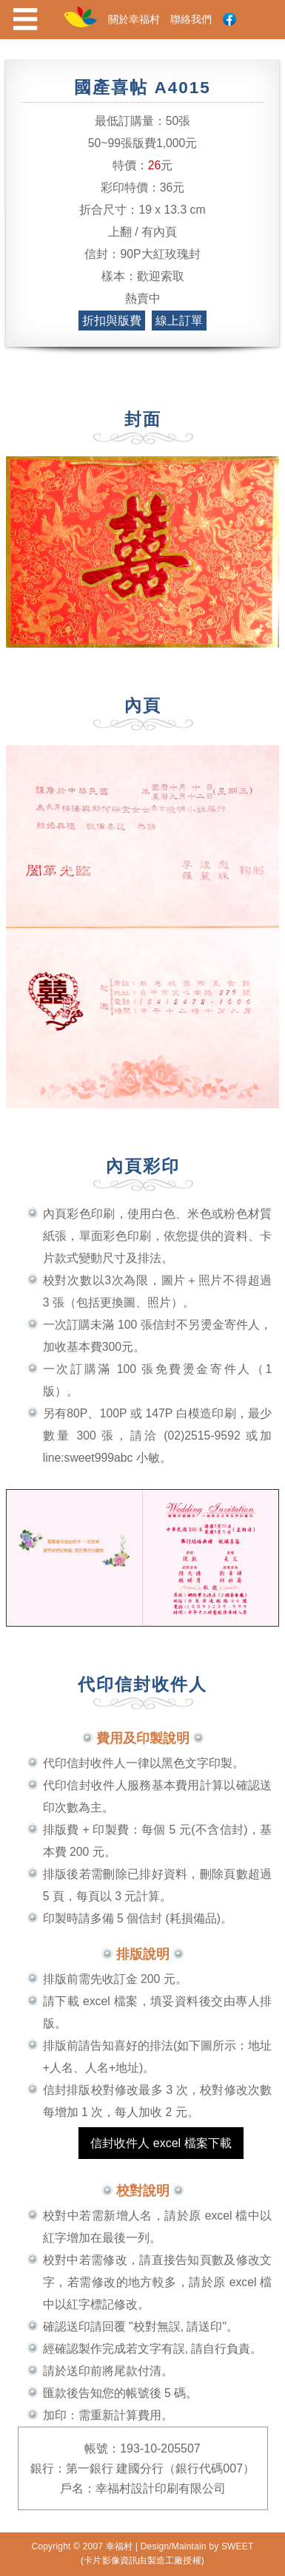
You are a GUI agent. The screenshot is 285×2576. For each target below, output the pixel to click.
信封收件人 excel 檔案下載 (160, 2143)
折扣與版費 (111, 320)
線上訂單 (179, 320)
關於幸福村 (134, 19)
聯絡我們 (191, 19)
